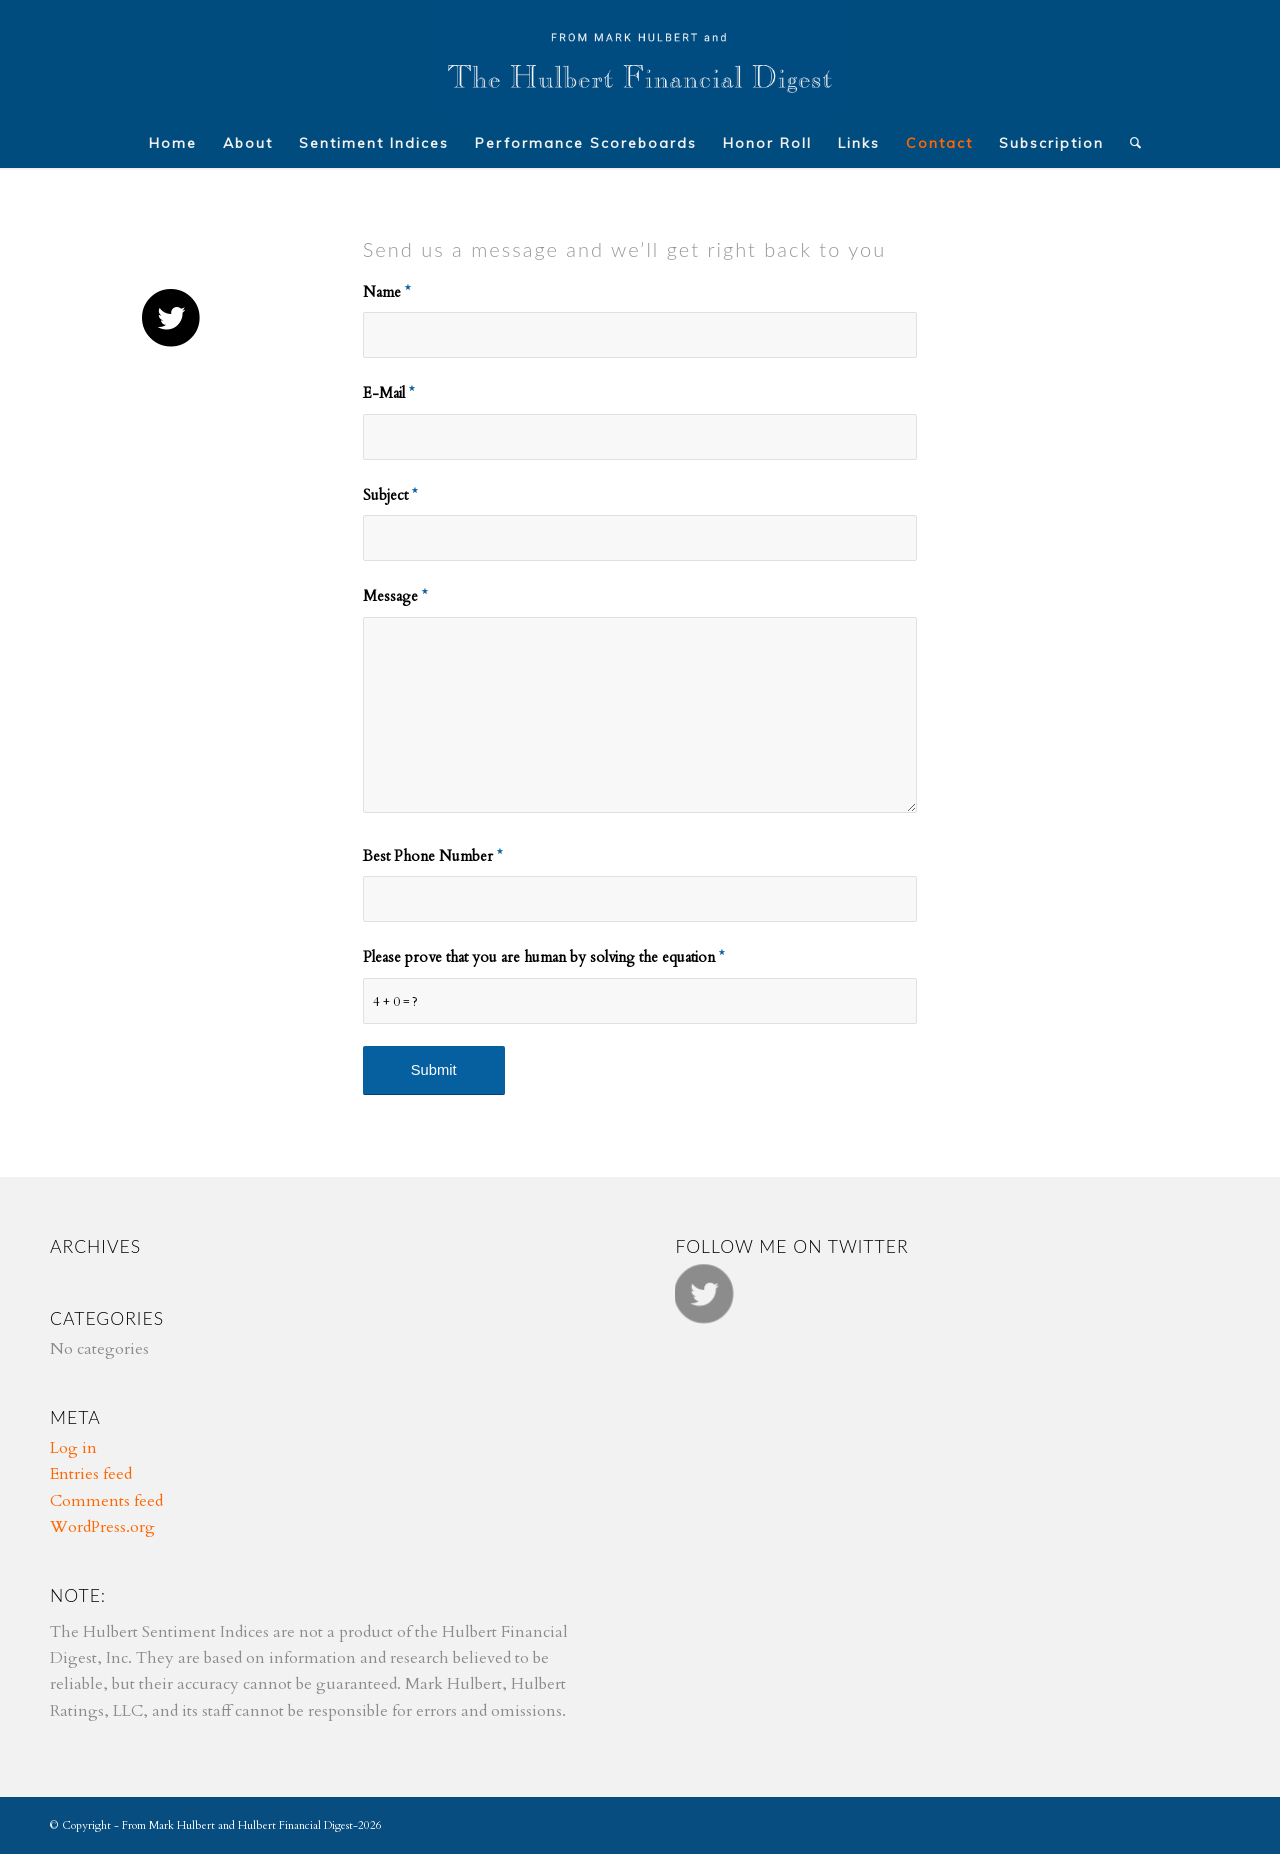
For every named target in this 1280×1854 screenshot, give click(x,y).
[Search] (1130, 143)
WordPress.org (102, 1527)
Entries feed (91, 1474)
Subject (390, 495)
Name (386, 292)
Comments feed (106, 1501)
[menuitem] (173, 143)
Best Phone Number (432, 856)
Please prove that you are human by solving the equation (543, 957)
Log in (73, 1448)
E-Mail (388, 393)
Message (395, 596)
